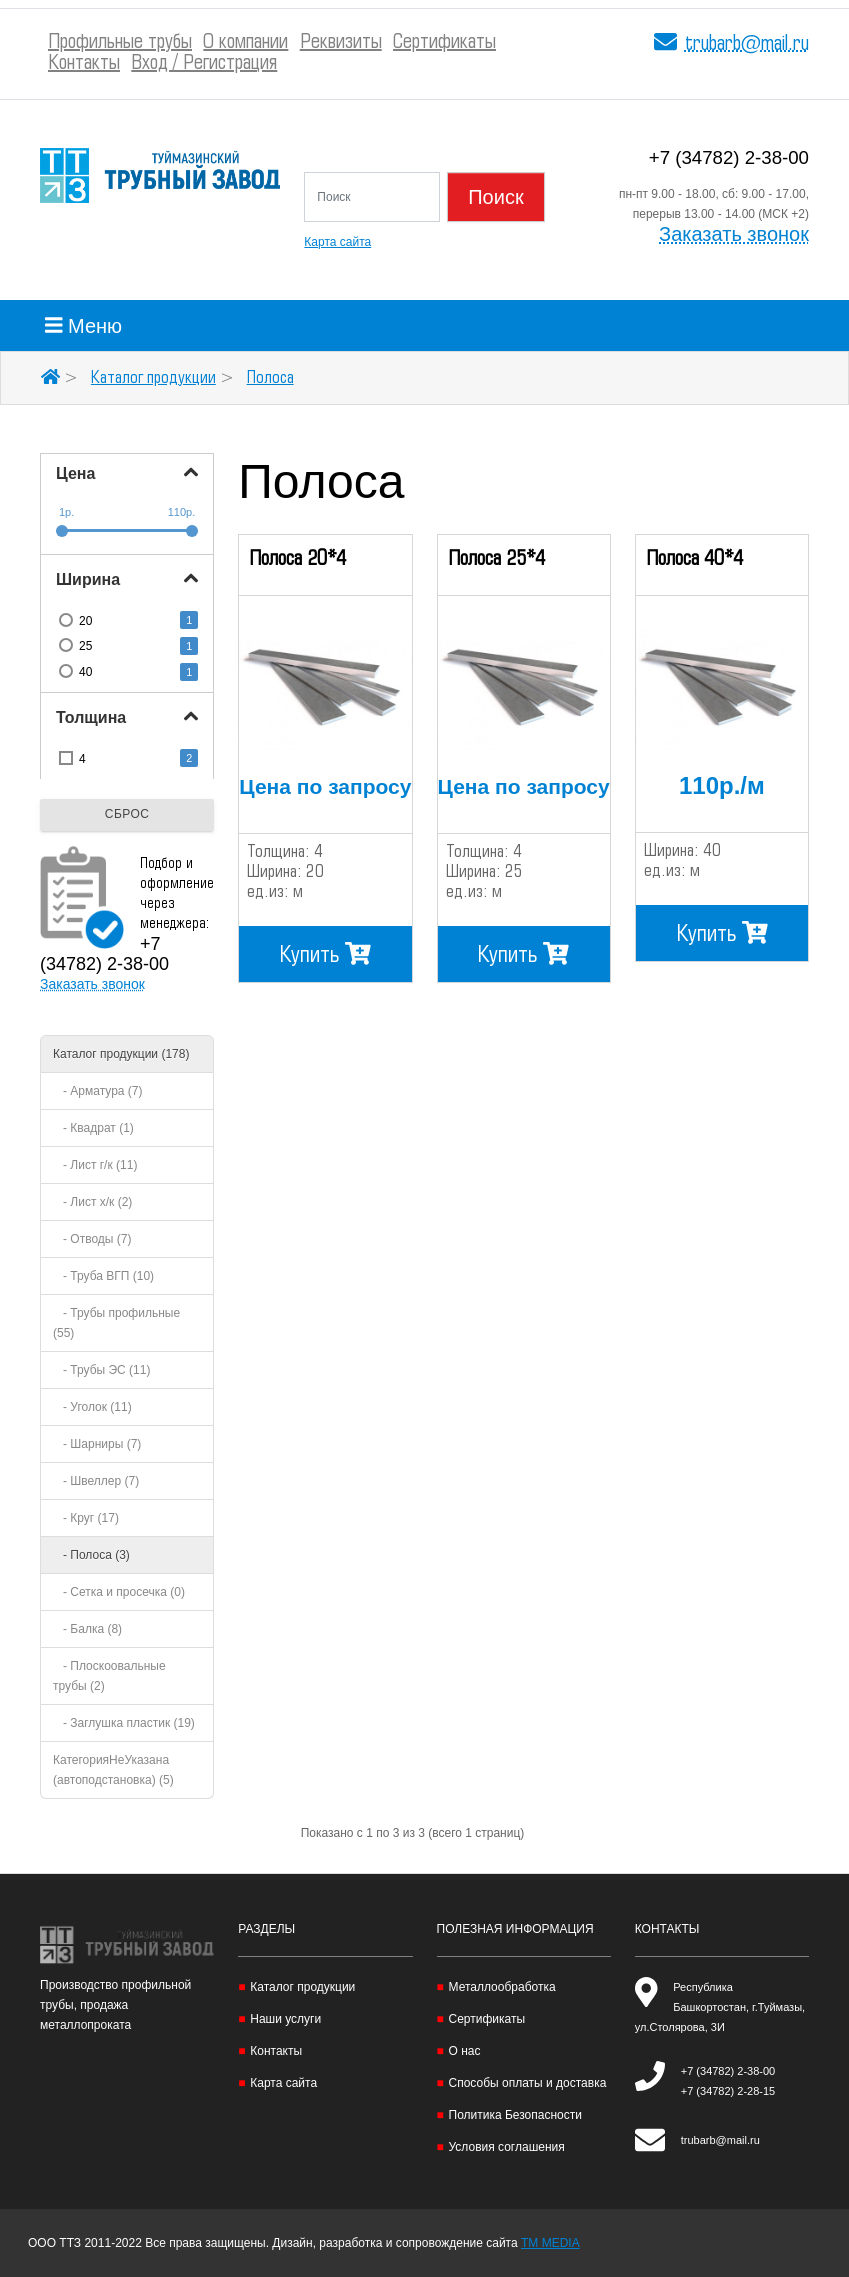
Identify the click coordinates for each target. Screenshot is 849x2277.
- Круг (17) (86, 1518)
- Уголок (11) (92, 1407)
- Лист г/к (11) (95, 1165)
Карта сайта (337, 242)
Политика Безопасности (515, 2115)
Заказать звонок (734, 234)
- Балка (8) (87, 1629)
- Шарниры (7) (97, 1444)
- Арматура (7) (98, 1091)
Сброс (127, 814)
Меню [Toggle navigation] (83, 326)
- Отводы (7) (92, 1239)
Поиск (495, 197)
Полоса (270, 378)
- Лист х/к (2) (92, 1202)
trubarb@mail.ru (747, 44)
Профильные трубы (120, 42)
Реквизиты (341, 42)
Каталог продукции (153, 378)
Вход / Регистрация (204, 63)
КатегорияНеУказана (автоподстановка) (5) (113, 1770)
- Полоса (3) (91, 1555)
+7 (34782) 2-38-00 (729, 158)
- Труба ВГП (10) (103, 1276)
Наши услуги (285, 2019)
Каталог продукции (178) (121, 1054)
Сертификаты (444, 42)
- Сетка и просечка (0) (119, 1592)
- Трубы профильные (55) (116, 1323)
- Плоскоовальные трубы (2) (109, 1676)
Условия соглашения (507, 2147)
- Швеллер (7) (96, 1481)
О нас (465, 2051)
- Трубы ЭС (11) (101, 1370)
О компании (245, 42)
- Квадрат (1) (93, 1128)
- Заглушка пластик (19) (124, 1723)
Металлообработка (502, 1987)
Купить (325, 954)
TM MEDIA (550, 2243)
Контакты (84, 63)
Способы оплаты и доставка (528, 2083)
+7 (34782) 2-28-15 (728, 2091)
